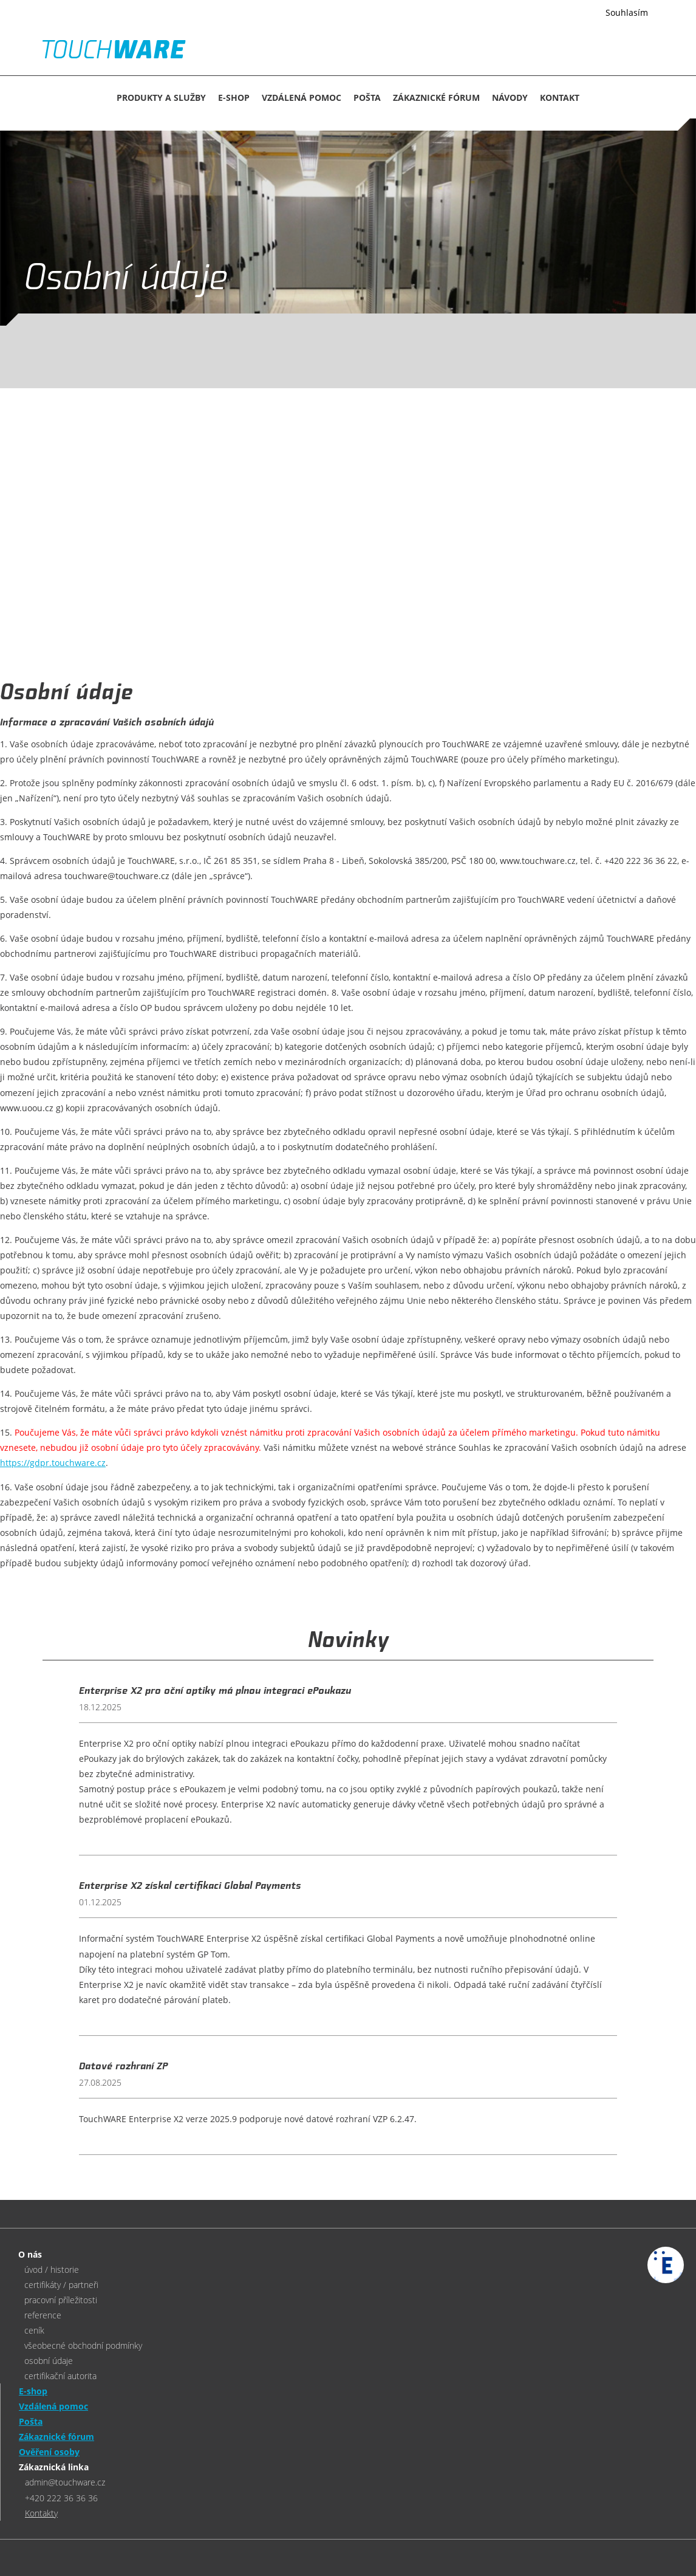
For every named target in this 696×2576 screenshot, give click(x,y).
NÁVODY (510, 97)
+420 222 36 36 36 (61, 2498)
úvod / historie (51, 2269)
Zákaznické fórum (436, 97)
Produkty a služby (161, 97)
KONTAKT (559, 97)
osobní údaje (48, 2360)
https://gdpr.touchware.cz (53, 1462)
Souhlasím (627, 12)
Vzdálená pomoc (301, 97)
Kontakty (41, 2513)
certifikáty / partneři (61, 2284)
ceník (34, 2330)
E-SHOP (234, 97)
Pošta (367, 97)
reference (42, 2315)
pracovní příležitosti (60, 2300)
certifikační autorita (60, 2376)
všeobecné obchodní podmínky (83, 2345)
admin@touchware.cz (65, 2482)
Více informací (561, 13)
